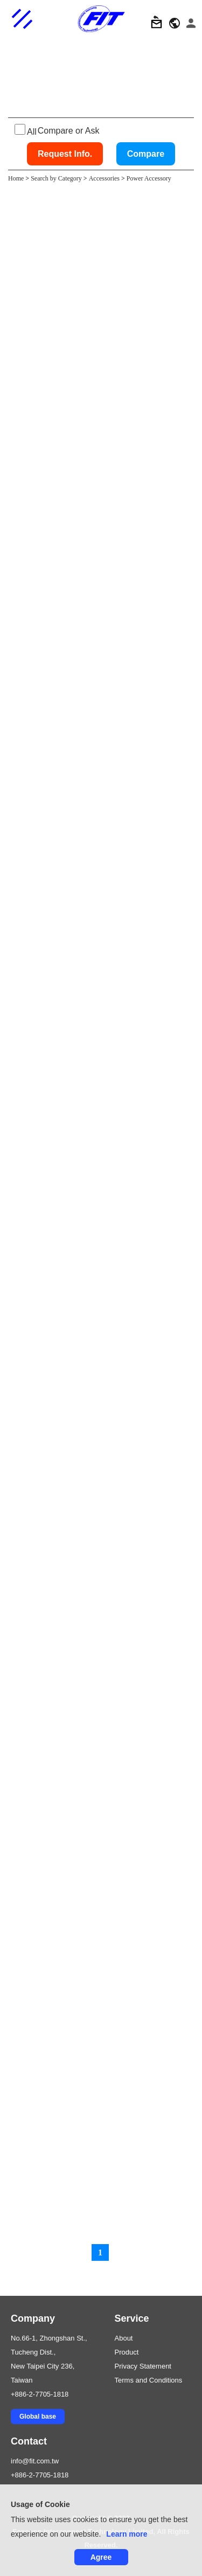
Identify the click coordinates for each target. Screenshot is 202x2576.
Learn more (126, 2534)
